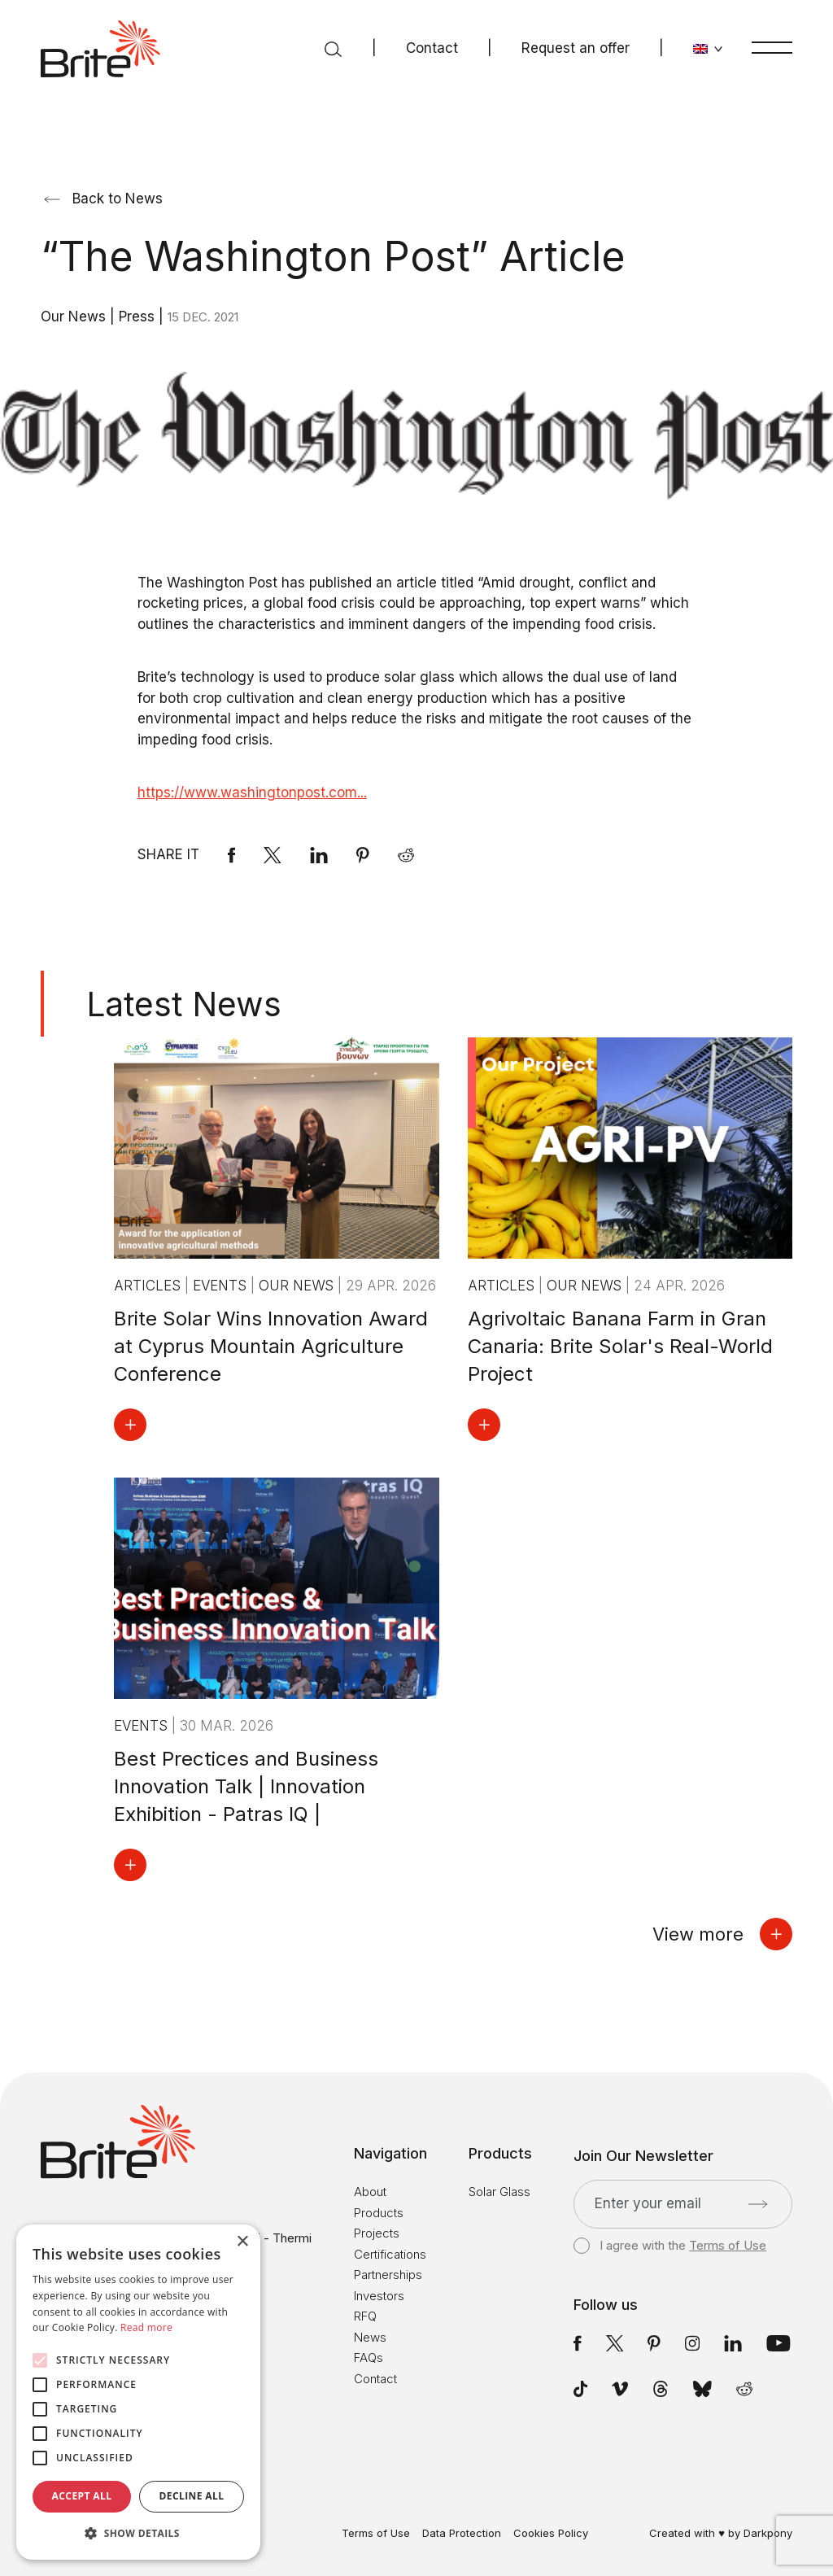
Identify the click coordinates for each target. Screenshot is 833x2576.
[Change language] (708, 49)
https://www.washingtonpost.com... (252, 792)
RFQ (365, 2316)
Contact (432, 48)
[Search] (333, 48)
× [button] (242, 2242)
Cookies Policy (550, 2533)
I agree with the (670, 2245)
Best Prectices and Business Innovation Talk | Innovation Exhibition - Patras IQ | (246, 1786)
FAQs (368, 2357)
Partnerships (388, 2274)
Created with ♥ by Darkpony (720, 2532)
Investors (379, 2295)
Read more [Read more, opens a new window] (146, 2327)
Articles (149, 1285)
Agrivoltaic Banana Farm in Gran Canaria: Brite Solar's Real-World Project (620, 1346)
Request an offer (575, 48)
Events (222, 1285)
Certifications (390, 2254)
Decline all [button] (192, 2496)
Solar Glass (499, 2191)
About (370, 2191)
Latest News (183, 1004)
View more (722, 1934)
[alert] (138, 2392)
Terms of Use (727, 2245)
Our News (75, 316)
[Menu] (772, 47)
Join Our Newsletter (643, 2156)
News (370, 2337)
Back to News (103, 198)
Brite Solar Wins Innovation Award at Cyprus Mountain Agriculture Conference (271, 1346)
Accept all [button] (82, 2496)
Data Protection (461, 2533)
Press (139, 316)
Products (378, 2212)
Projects (376, 2233)
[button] (138, 2533)
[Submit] (758, 2204)
